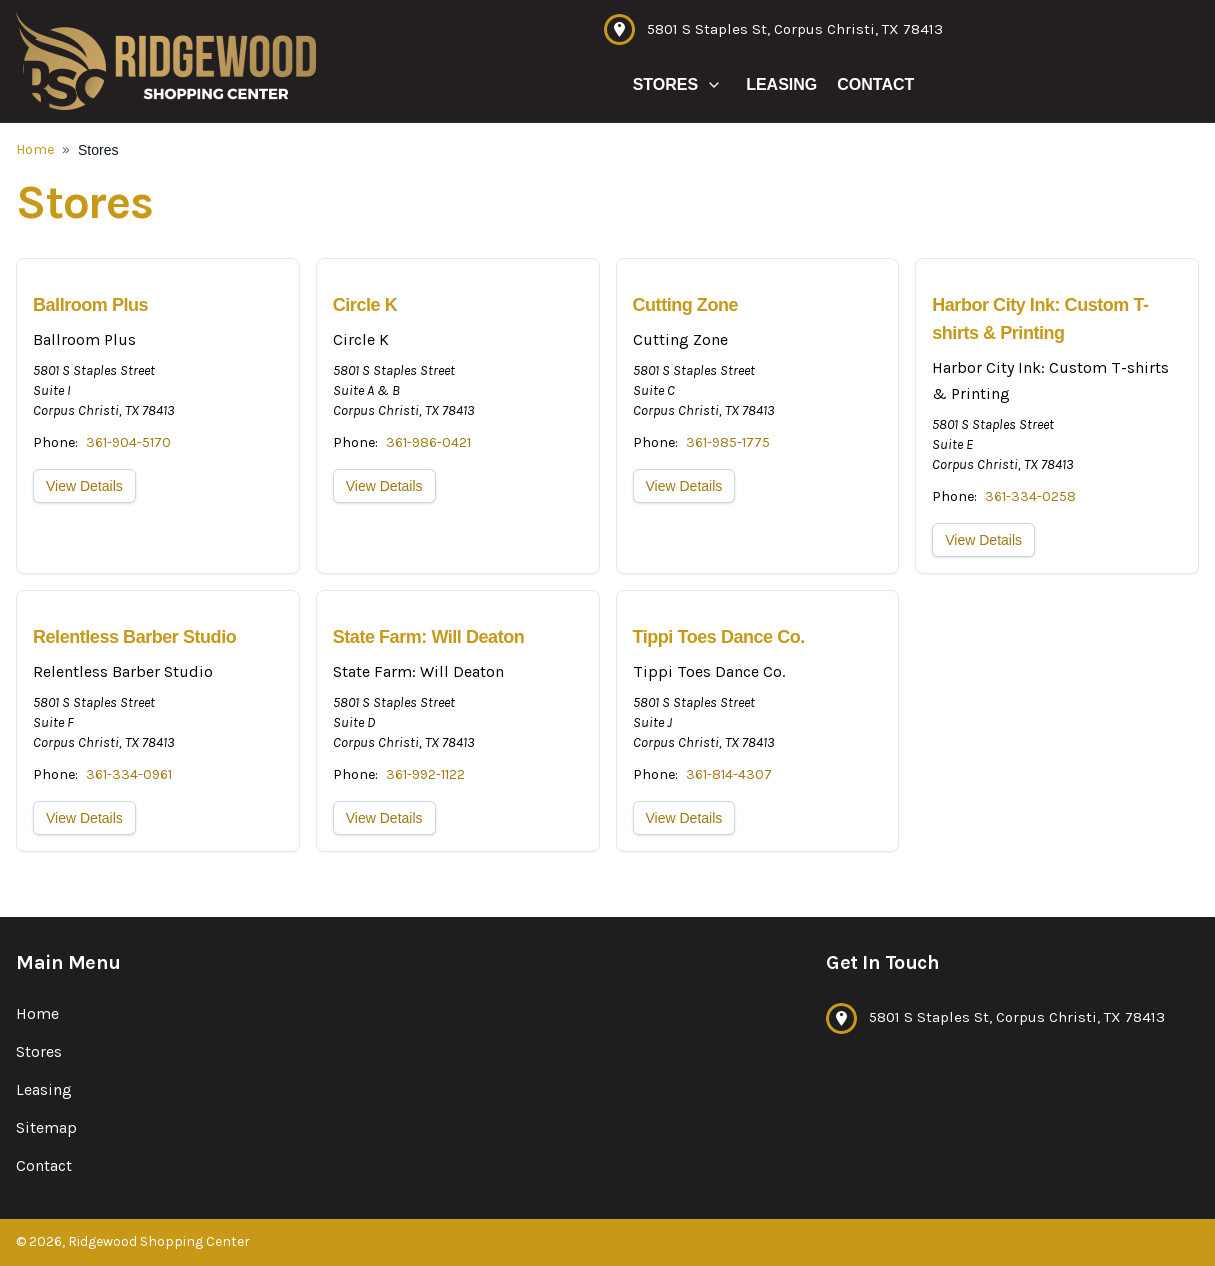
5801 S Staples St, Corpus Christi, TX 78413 (795, 29)
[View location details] (158, 416)
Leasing (781, 84)
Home (35, 149)
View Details (84, 486)
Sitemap (46, 1127)
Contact (875, 84)
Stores (666, 84)
